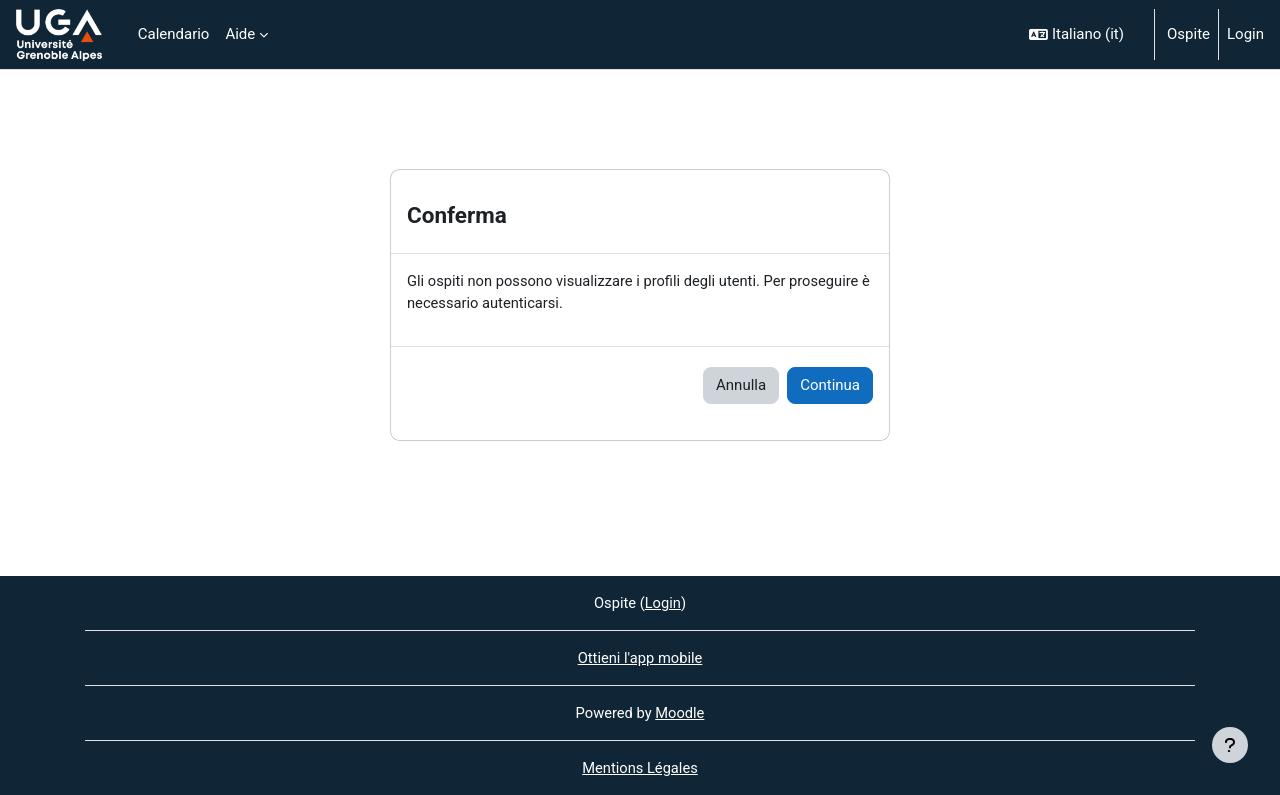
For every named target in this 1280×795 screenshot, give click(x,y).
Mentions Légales (640, 768)
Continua (830, 386)
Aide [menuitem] (240, 34)
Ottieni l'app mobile (639, 657)
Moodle (681, 712)
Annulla (741, 386)
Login (1245, 34)
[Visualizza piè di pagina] (1230, 745)
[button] (1083, 34)
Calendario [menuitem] (174, 34)
